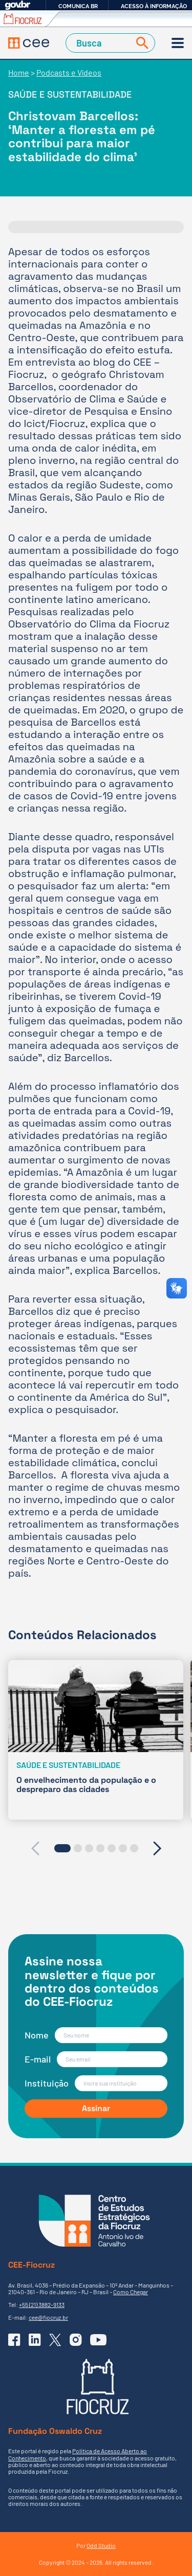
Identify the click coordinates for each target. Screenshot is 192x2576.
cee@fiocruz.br (48, 2317)
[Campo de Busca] (99, 43)
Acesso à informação (154, 6)
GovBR (17, 5)
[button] (62, 1848)
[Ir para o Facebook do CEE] (14, 2340)
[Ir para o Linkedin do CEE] (35, 2340)
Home (18, 72)
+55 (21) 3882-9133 (42, 2304)
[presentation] (35, 1848)
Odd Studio (101, 2545)
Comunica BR (78, 6)
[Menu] (178, 43)
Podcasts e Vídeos (68, 72)
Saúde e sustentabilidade (70, 94)
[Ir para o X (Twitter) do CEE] (55, 2340)
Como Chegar (130, 2291)
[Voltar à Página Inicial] (28, 43)
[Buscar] (140, 43)
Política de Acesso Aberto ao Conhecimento (77, 2454)
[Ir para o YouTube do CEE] (98, 2339)
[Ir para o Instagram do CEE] (76, 2340)
